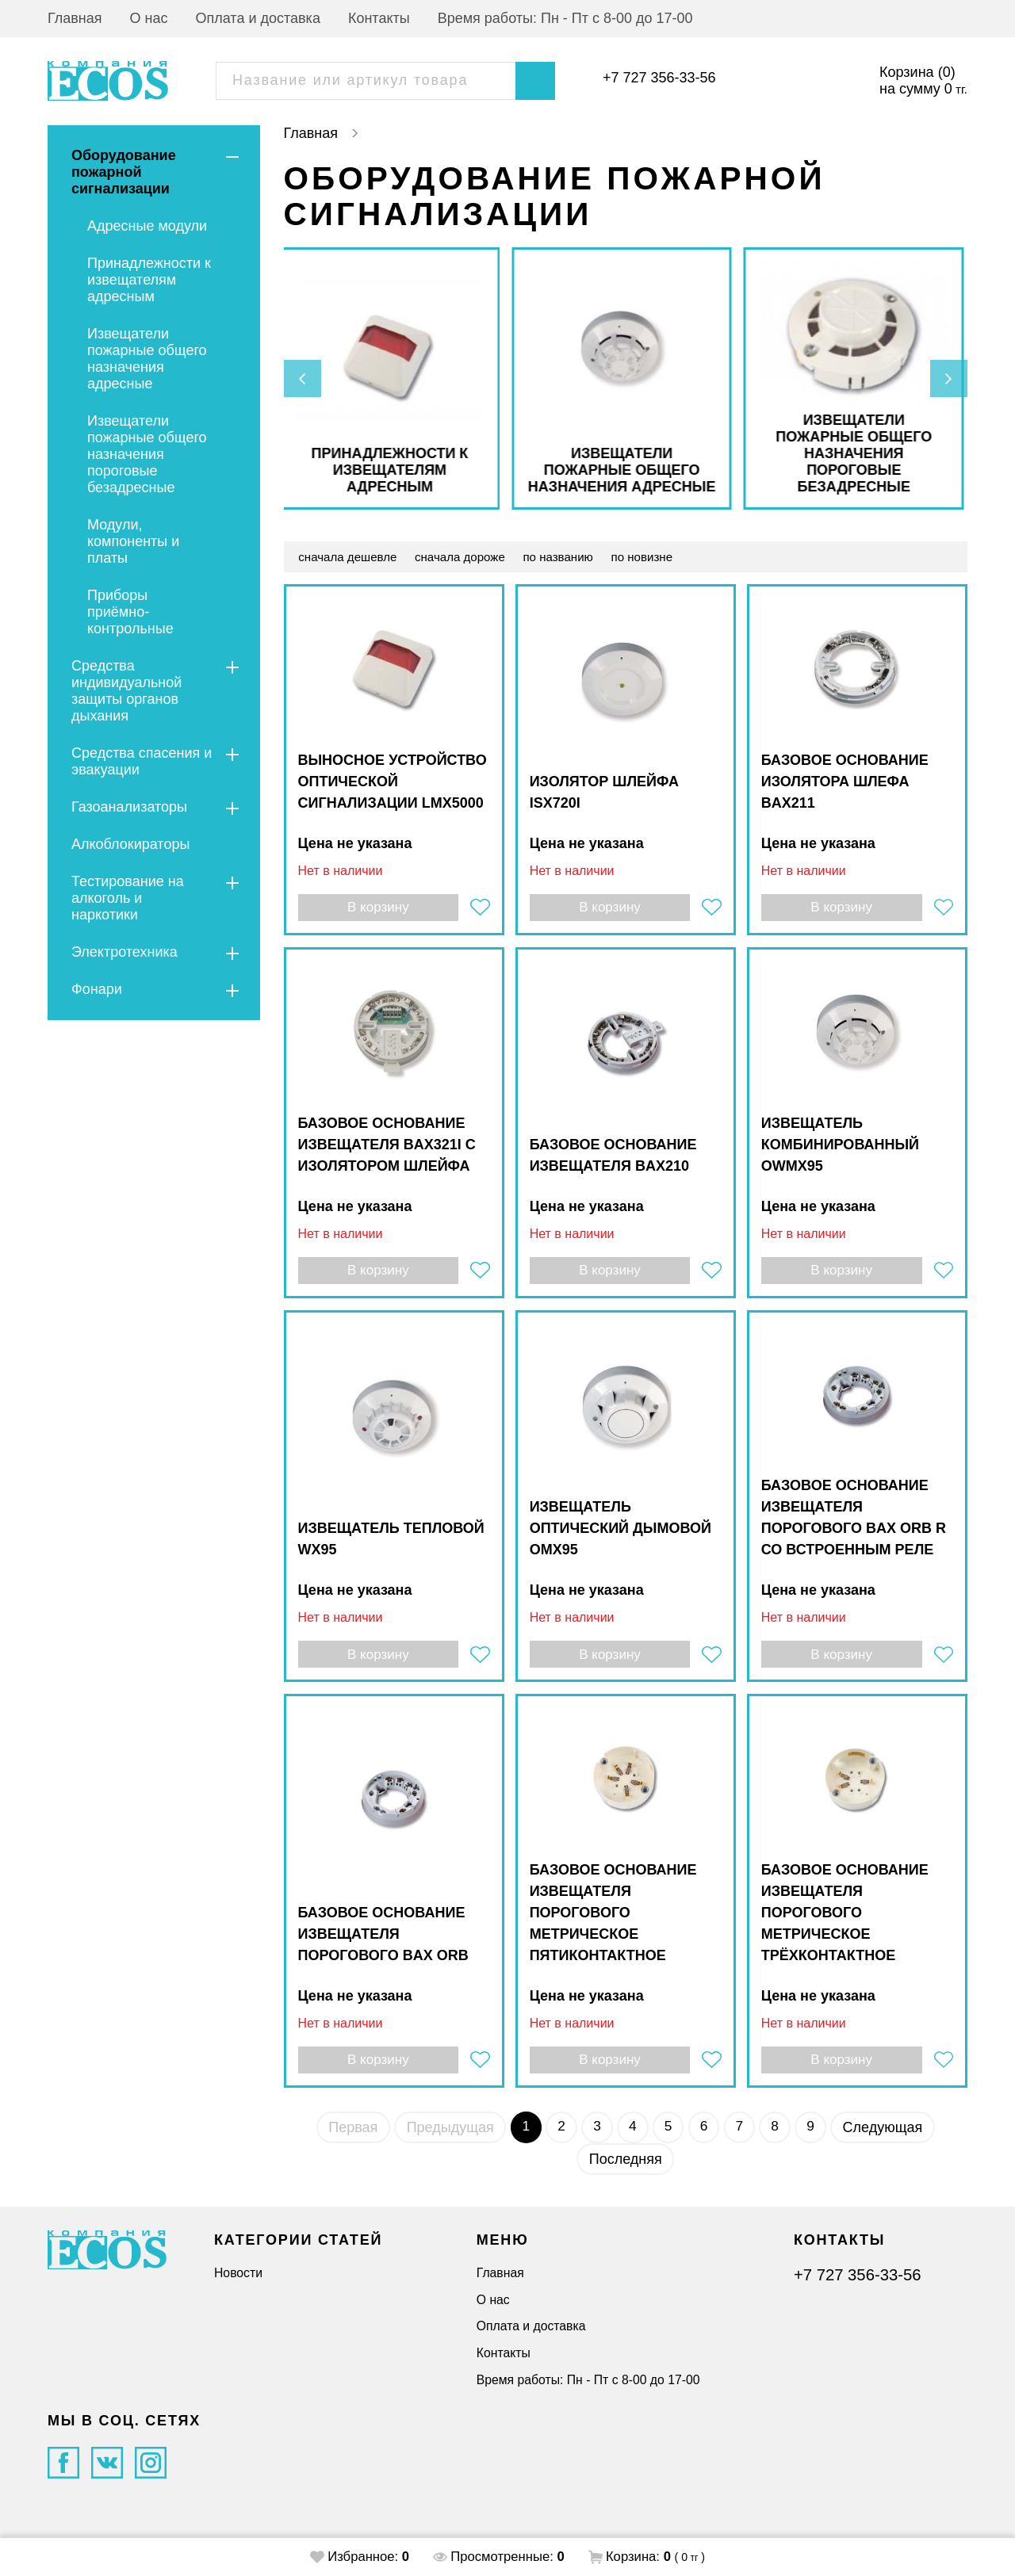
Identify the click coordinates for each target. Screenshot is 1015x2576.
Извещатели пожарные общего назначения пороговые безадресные (147, 454)
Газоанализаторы (129, 807)
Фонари (96, 989)
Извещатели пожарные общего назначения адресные (147, 359)
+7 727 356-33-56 (659, 78)
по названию (570, 557)
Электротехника (124, 952)
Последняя (625, 2166)
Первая (347, 2134)
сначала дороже (467, 557)
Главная (75, 18)
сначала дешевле (350, 557)
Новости (238, 2273)
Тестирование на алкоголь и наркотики (127, 898)
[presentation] (304, 379)
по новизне (658, 557)
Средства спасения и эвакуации (141, 761)
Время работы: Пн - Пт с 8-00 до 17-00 (565, 18)
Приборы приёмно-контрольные (130, 611)
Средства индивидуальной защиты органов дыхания (126, 691)
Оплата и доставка (258, 18)
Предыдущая (444, 2134)
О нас (149, 18)
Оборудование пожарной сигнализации (123, 172)
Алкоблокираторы (130, 844)
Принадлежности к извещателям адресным (149, 279)
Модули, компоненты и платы (133, 541)
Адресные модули (147, 226)
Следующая (888, 2134)
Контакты (379, 18)
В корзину (376, 909)
